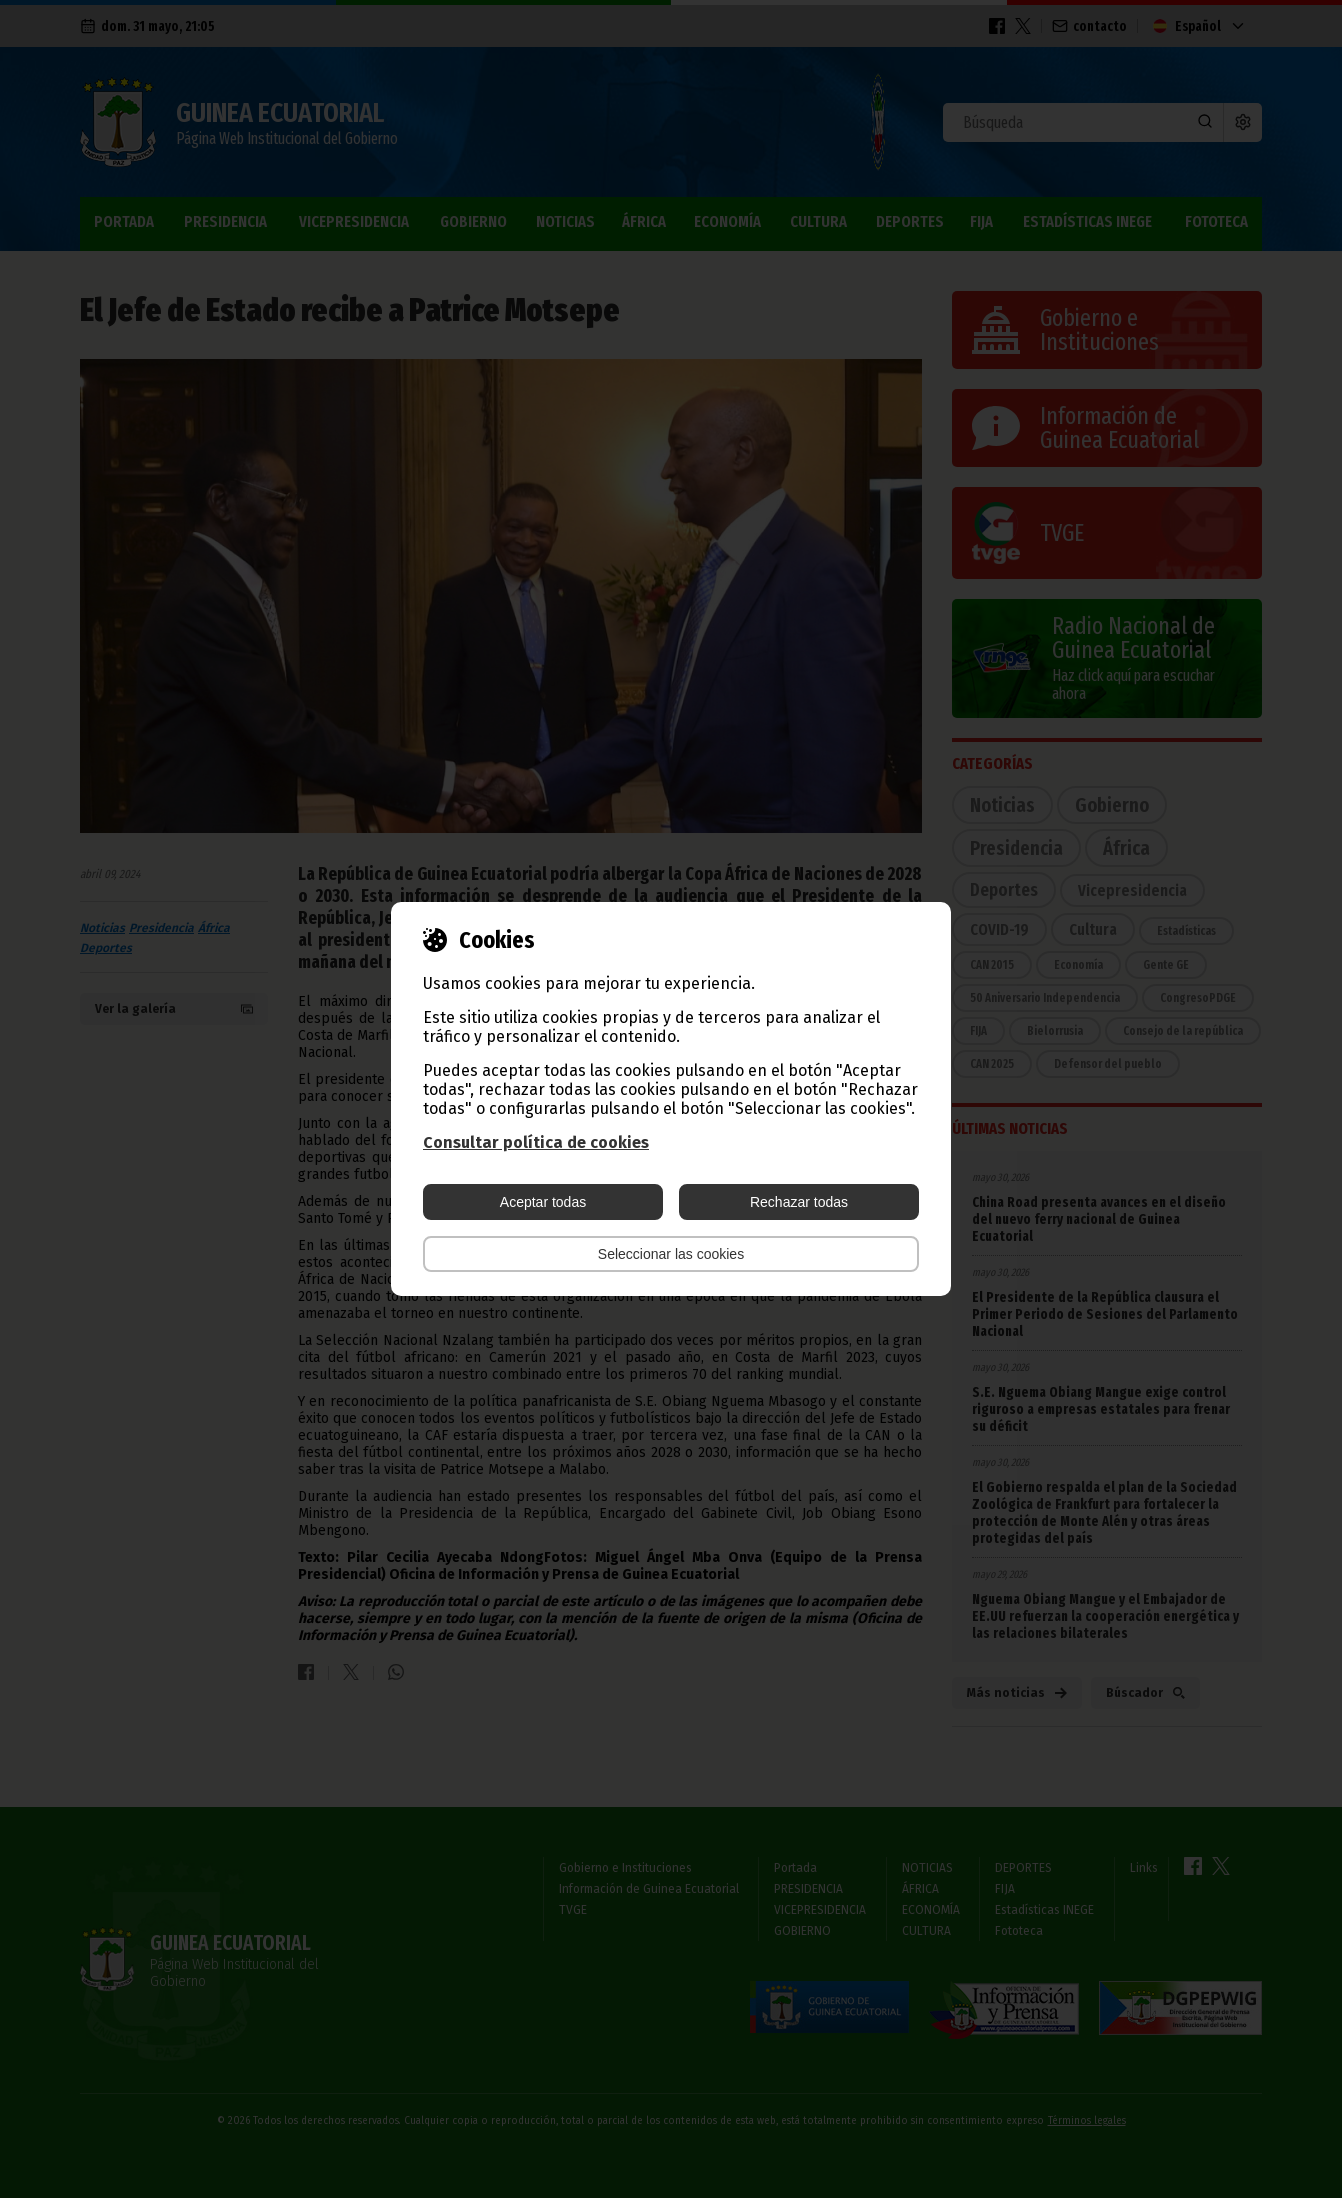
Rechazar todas (799, 1202)
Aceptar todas (543, 1202)
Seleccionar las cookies (671, 1254)
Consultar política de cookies (536, 1142)
